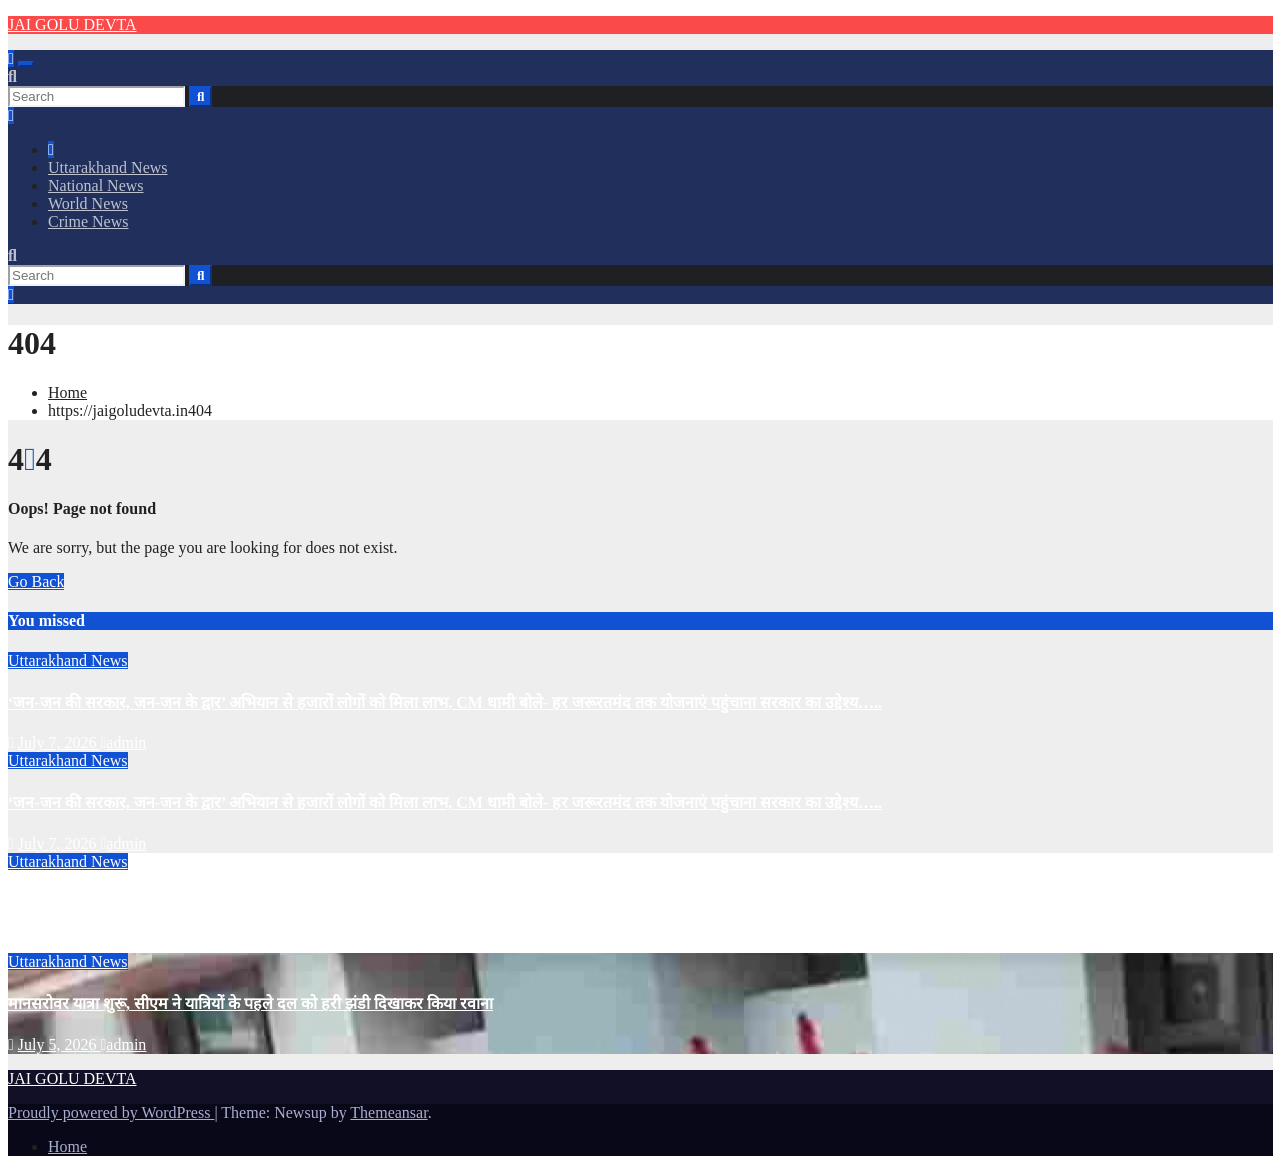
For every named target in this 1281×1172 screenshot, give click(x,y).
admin (124, 742)
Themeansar (388, 1112)
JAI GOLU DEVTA (72, 24)
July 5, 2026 (59, 943)
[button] (12, 76)
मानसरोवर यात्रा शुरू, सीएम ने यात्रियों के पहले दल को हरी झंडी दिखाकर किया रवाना (250, 1003)
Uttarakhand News (108, 167)
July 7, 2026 (59, 742)
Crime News (88, 221)
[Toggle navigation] (26, 64)
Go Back (36, 581)
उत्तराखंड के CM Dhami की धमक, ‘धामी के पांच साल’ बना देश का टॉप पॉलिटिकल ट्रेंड (261, 903)
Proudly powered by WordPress (111, 1112)
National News (96, 185)
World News (88, 203)
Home (67, 392)
